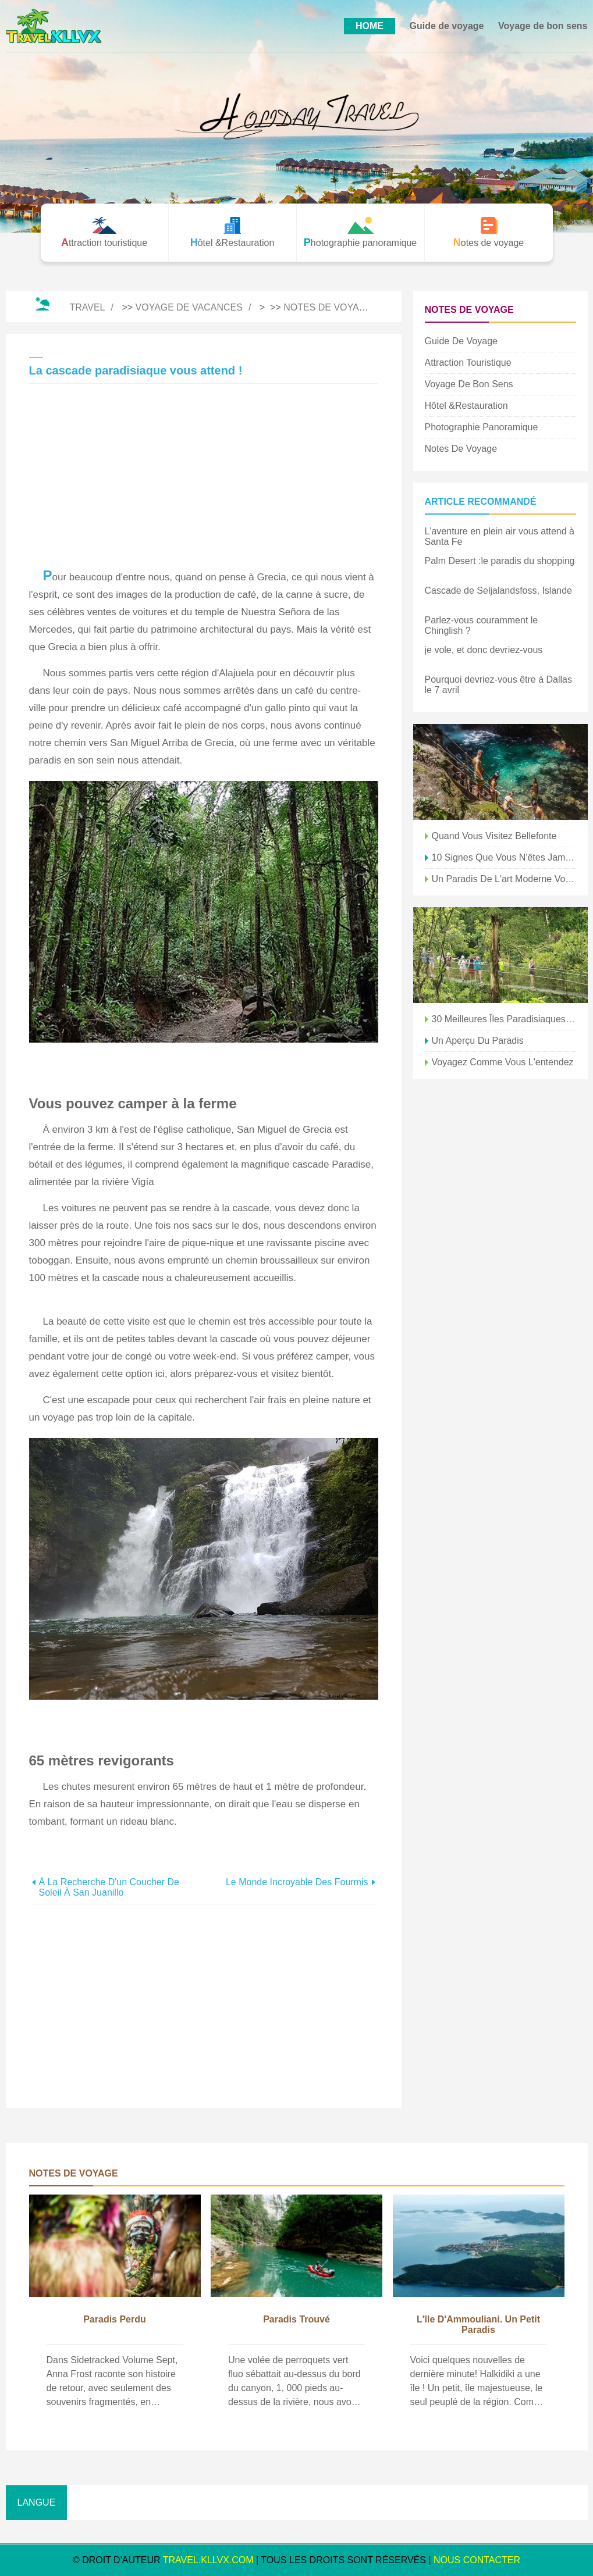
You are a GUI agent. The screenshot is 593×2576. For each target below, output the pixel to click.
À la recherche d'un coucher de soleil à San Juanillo (109, 1887)
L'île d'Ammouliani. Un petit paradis (478, 2324)
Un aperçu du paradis (478, 1041)
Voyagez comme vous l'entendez (503, 1062)
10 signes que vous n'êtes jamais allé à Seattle (504, 857)
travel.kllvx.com (208, 2560)
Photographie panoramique (481, 427)
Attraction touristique (468, 363)
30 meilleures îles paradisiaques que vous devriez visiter (504, 1019)
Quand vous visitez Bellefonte (494, 836)
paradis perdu (114, 2319)
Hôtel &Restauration (466, 406)
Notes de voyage (327, 307)
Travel (87, 307)
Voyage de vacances (189, 307)
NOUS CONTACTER (477, 2560)
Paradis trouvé (296, 2319)
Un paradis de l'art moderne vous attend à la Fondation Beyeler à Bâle (504, 879)
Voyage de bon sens (543, 26)
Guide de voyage (446, 26)
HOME (370, 26)
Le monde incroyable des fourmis (297, 1882)
